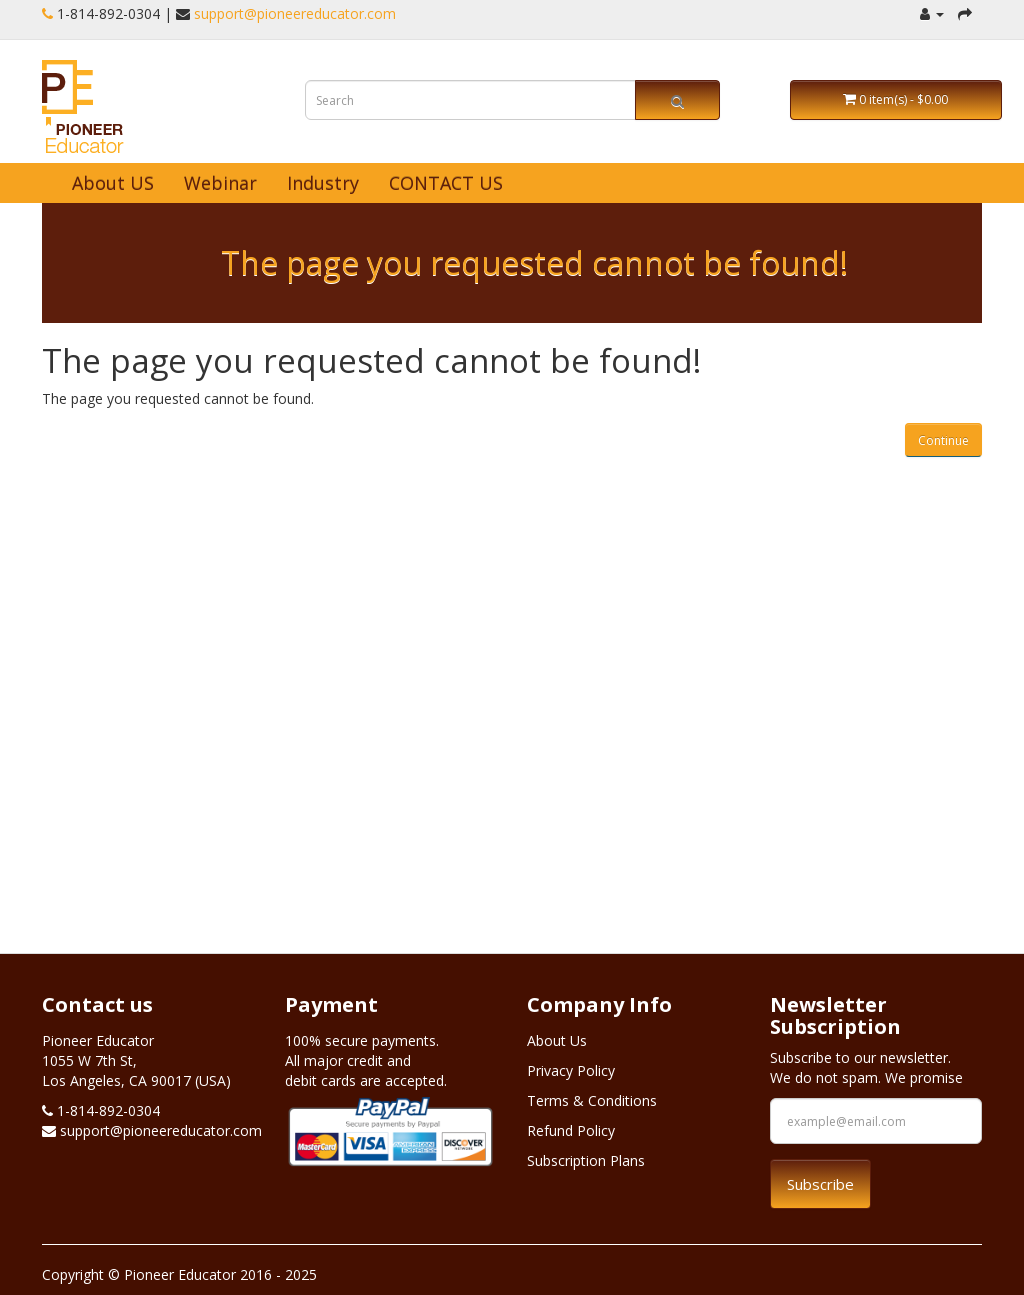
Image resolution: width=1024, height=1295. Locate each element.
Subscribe (820, 1184)
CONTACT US (446, 183)
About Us (557, 1040)
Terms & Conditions (592, 1100)
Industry (323, 183)
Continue (943, 440)
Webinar (220, 183)
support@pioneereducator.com (295, 13)
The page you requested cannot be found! (534, 262)
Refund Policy (571, 1130)
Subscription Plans (586, 1160)
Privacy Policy (571, 1070)
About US (113, 183)
